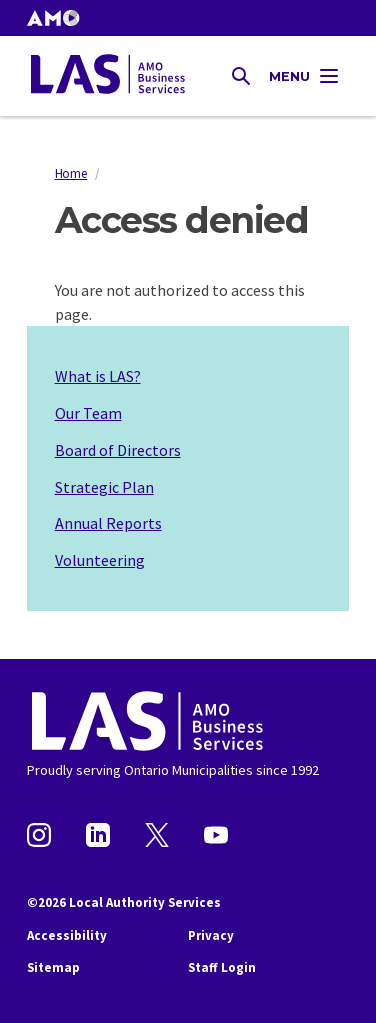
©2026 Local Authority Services (124, 902)
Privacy (211, 935)
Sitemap (53, 967)
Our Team (88, 413)
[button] (53, 18)
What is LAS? (98, 376)
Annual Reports (108, 523)
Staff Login (222, 967)
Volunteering (100, 560)
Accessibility (67, 935)
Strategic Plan (104, 487)
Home (71, 173)
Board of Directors (118, 450)
